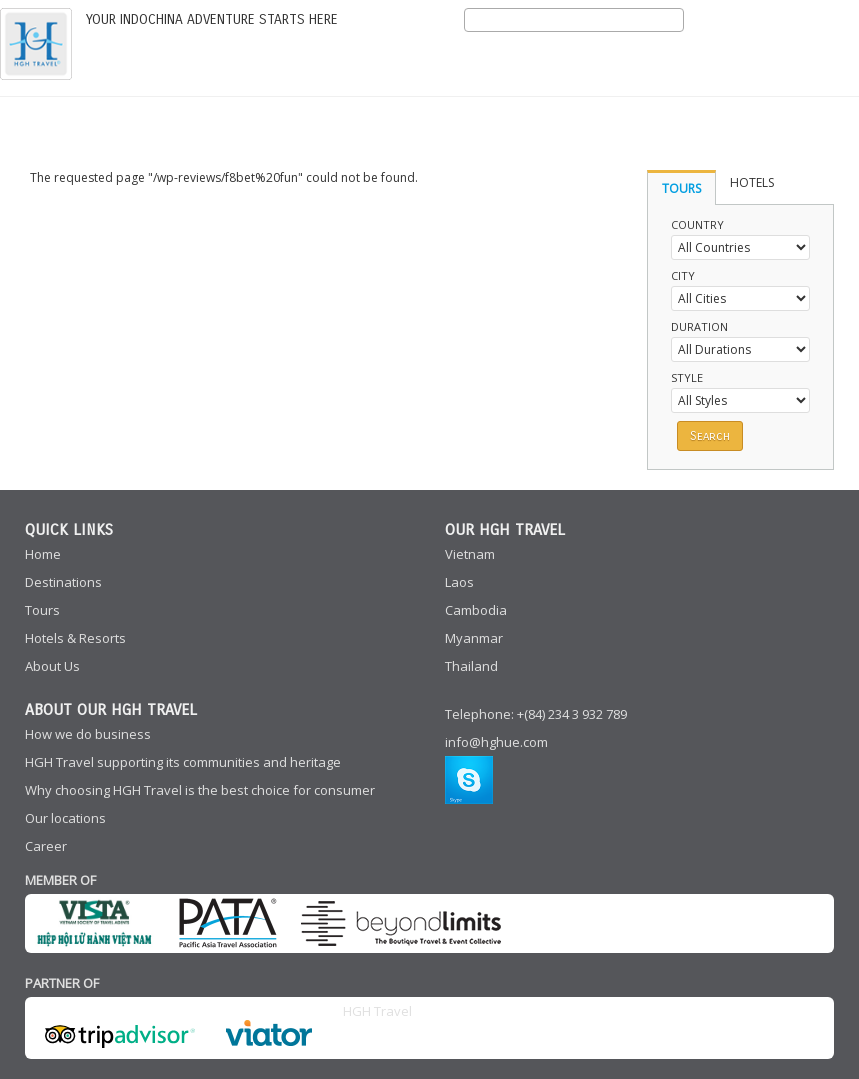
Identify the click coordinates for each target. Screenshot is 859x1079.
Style (687, 377)
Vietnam (470, 554)
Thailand (471, 666)
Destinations (63, 582)
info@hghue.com (496, 742)
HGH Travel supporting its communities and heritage (183, 762)
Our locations (65, 818)
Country (697, 224)
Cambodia (476, 610)
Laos (459, 582)
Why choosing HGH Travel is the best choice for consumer (200, 790)
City (683, 275)
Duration (699, 326)
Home (43, 554)
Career (46, 846)
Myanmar (474, 638)
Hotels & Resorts (75, 638)
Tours (42, 610)
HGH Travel (377, 1011)
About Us (52, 666)
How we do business (88, 734)
